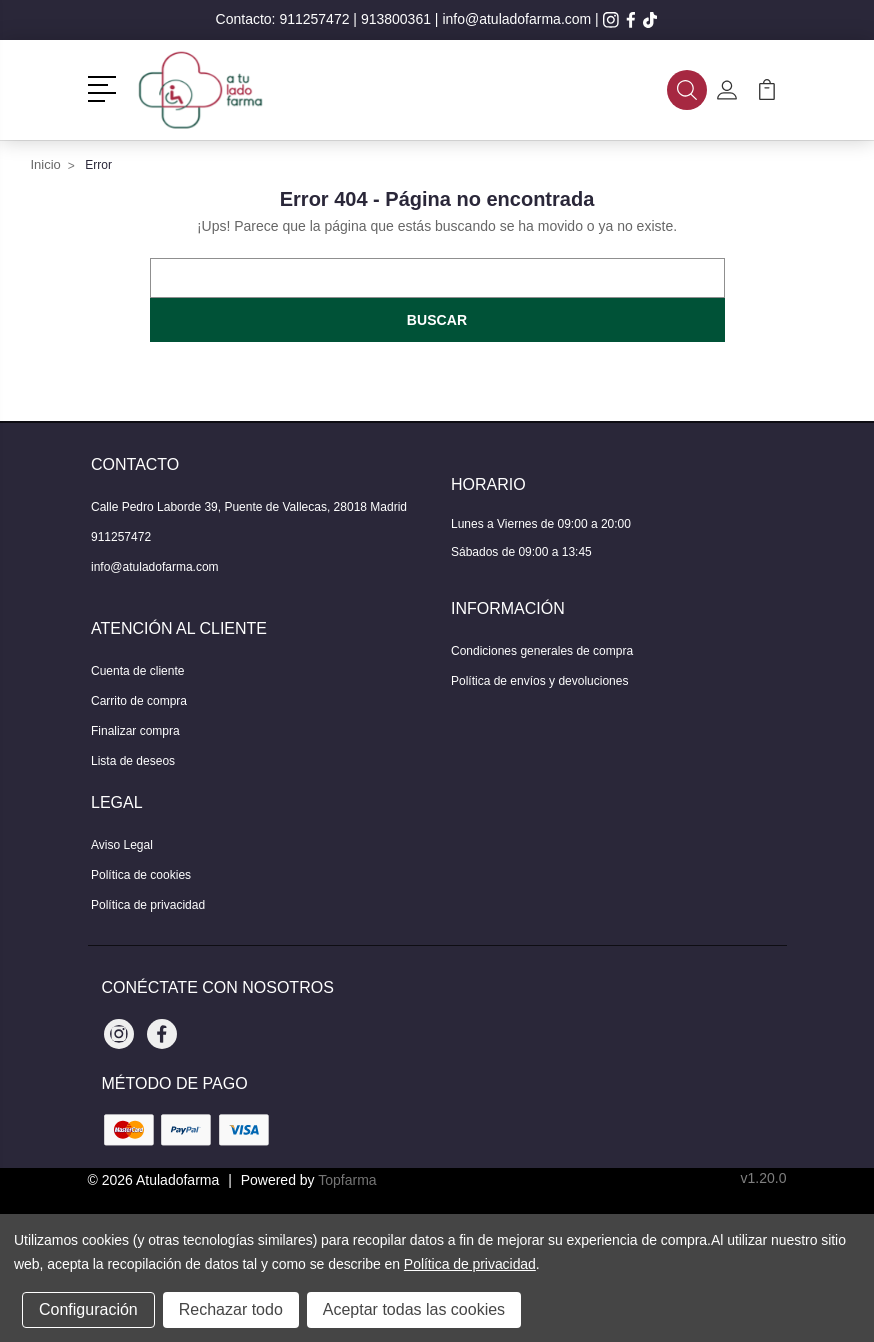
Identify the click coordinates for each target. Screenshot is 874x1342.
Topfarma (347, 1180)
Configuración (88, 1309)
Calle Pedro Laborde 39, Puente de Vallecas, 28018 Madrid (249, 507)
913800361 (396, 19)
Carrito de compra (139, 701)
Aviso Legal (122, 845)
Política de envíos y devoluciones (539, 681)
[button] (105, 87)
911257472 (314, 19)
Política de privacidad (148, 905)
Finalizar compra (135, 731)
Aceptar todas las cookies (414, 1309)
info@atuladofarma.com (516, 19)
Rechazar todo (231, 1309)
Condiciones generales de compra (542, 651)
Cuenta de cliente (137, 671)
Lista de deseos (133, 761)
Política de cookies (141, 875)
